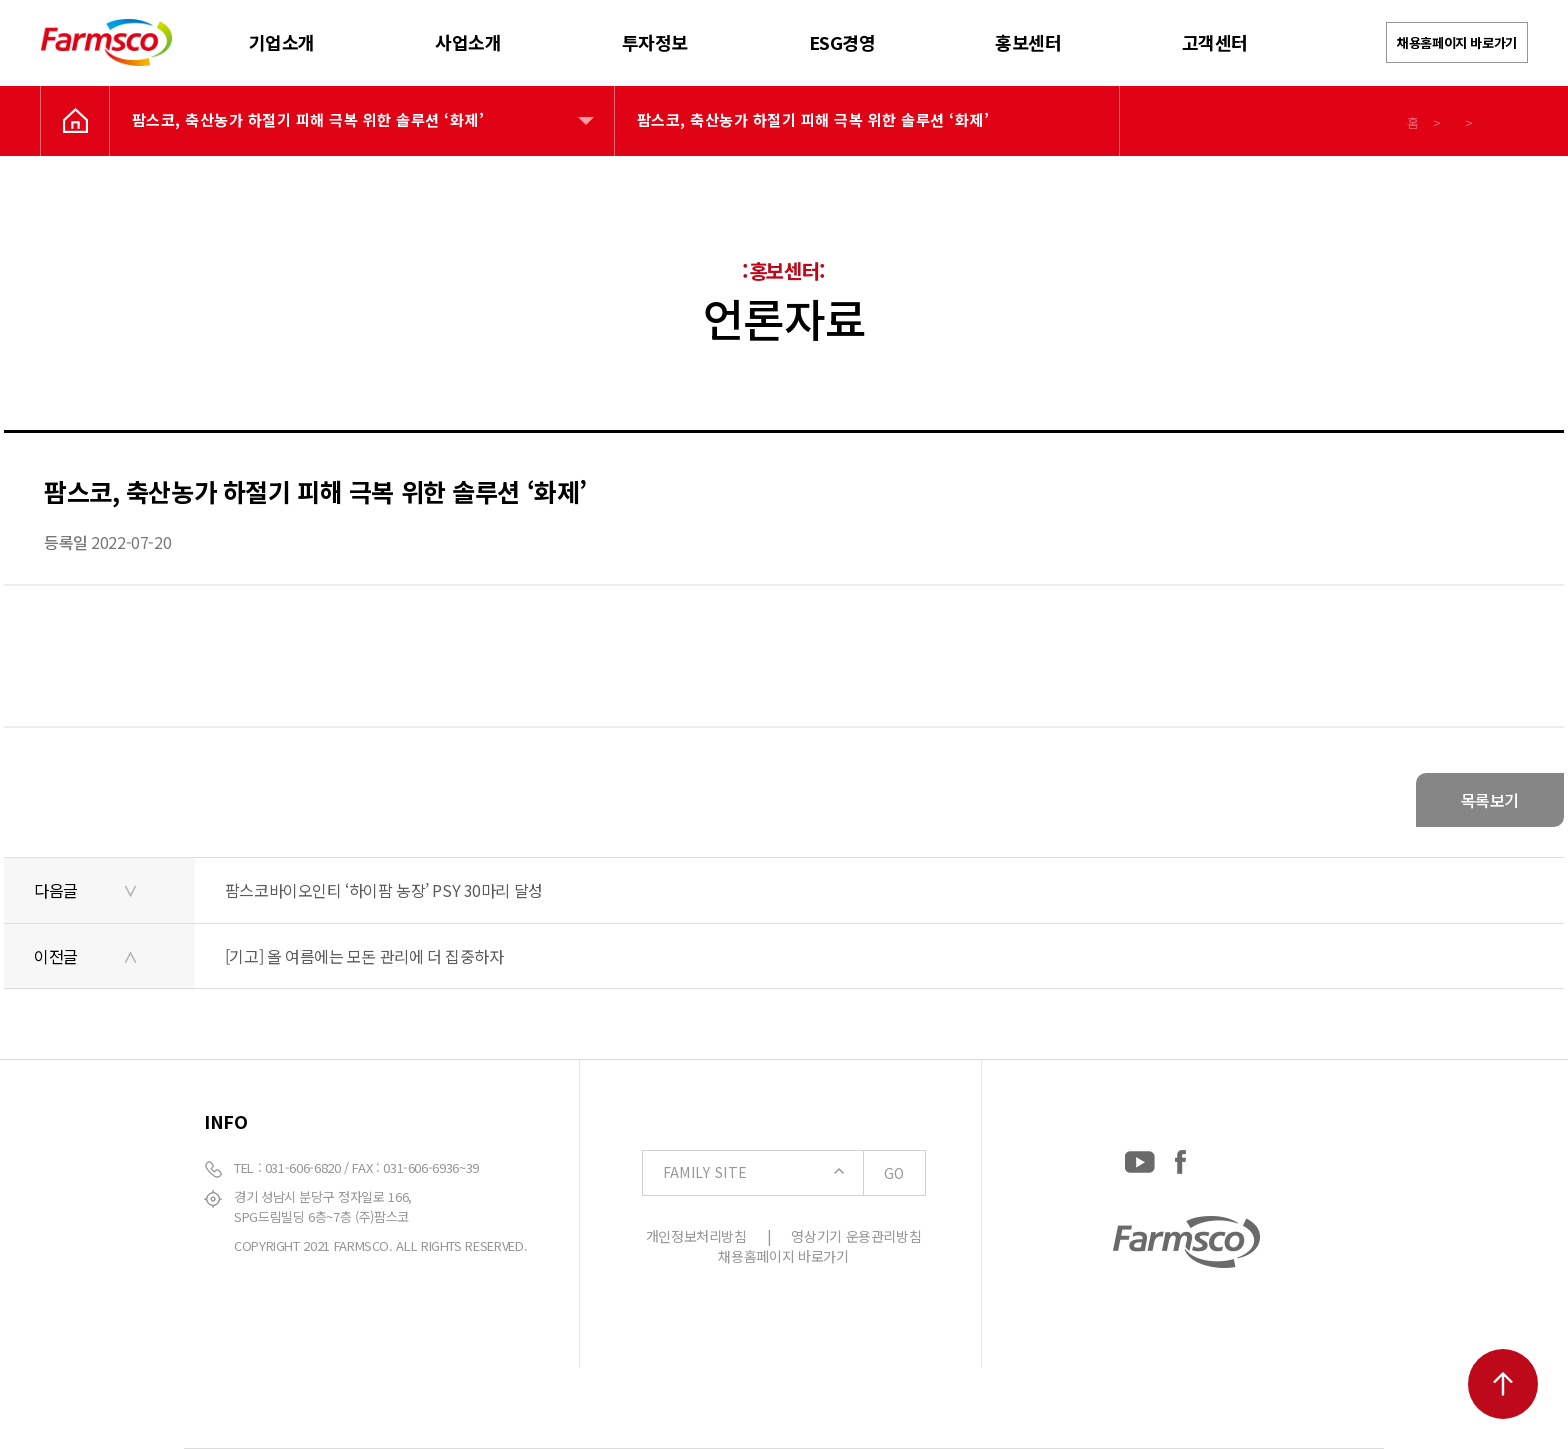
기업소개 (282, 42)
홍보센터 (1028, 42)
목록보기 (1490, 800)
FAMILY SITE (794, 1173)
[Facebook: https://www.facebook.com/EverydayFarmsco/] (1180, 1157)
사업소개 (468, 42)
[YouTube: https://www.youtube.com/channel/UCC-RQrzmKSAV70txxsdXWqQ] (1140, 1157)
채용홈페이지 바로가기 (1457, 42)
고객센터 (1215, 42)
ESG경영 (842, 42)
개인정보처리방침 (696, 1236)
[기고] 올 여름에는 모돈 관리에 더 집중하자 (364, 956)
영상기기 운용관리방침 (856, 1236)
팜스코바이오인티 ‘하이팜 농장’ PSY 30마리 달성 (384, 890)
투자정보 (655, 42)
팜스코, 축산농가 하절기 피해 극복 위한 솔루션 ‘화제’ (308, 119)
